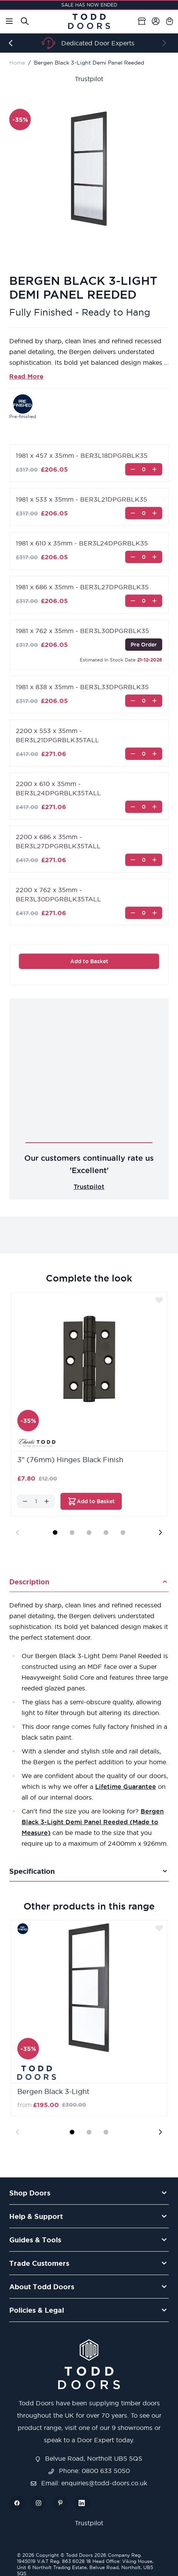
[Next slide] (160, 1532)
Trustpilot (89, 78)
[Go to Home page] (89, 21)
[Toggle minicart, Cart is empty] (169, 21)
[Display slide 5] (122, 1532)
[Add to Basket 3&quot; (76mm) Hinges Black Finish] (91, 1501)
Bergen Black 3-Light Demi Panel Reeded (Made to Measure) (93, 1822)
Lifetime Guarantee (125, 1786)
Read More (26, 376)
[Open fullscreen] (89, 168)
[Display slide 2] (72, 1532)
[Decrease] (133, 469)
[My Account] (156, 21)
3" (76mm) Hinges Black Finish (70, 1459)
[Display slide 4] (105, 1532)
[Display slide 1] (55, 1532)
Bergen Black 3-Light (53, 2091)
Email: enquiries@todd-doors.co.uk (89, 2483)
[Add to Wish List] (159, 1300)
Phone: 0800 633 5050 (89, 2470)
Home (17, 63)
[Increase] (154, 469)
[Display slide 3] (89, 1532)
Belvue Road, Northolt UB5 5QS (89, 2458)
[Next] (166, 43)
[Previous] (12, 43)
